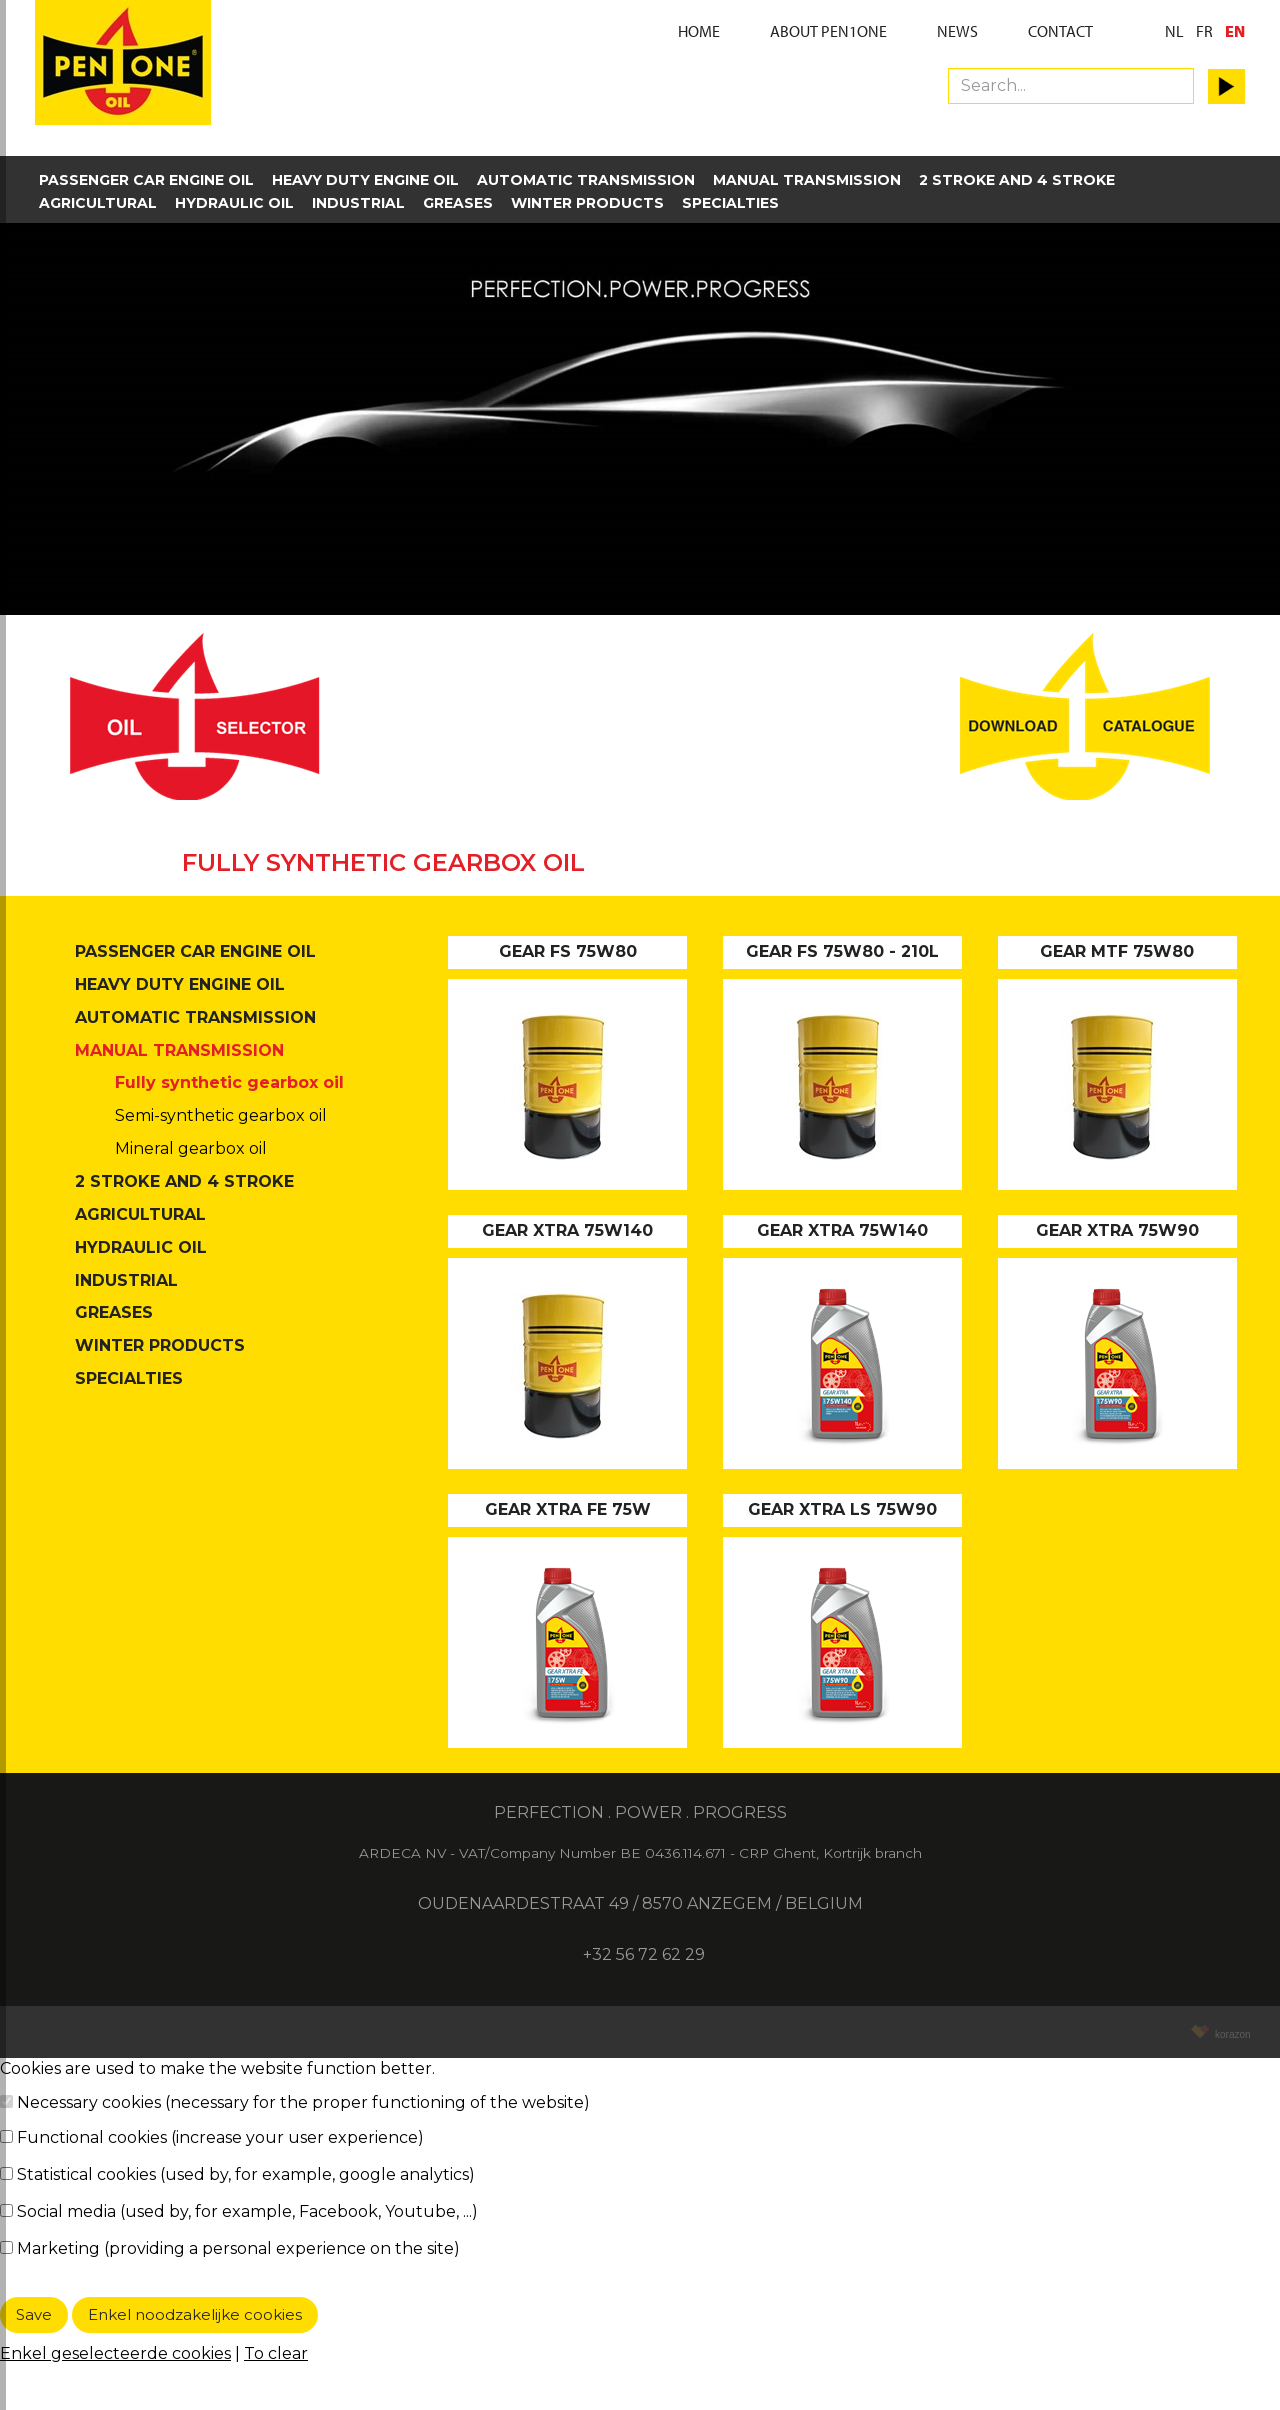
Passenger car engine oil (146, 180)
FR (1204, 31)
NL (1174, 31)
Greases (458, 203)
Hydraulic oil (234, 203)
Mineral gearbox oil (191, 1148)
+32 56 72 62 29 (642, 1954)
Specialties (730, 203)
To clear (276, 2353)
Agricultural (98, 203)
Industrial (358, 203)
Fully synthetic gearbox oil (229, 1082)
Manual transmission (807, 180)
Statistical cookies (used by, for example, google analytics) (246, 2174)
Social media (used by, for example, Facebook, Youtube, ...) (247, 2211)
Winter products (587, 203)
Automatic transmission (586, 180)
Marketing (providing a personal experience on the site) (238, 2248)
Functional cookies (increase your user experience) (220, 2137)
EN (1235, 31)
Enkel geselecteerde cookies (115, 2353)
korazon (1230, 2034)
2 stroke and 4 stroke (1017, 180)
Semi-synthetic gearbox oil (221, 1115)
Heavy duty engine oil (365, 180)
